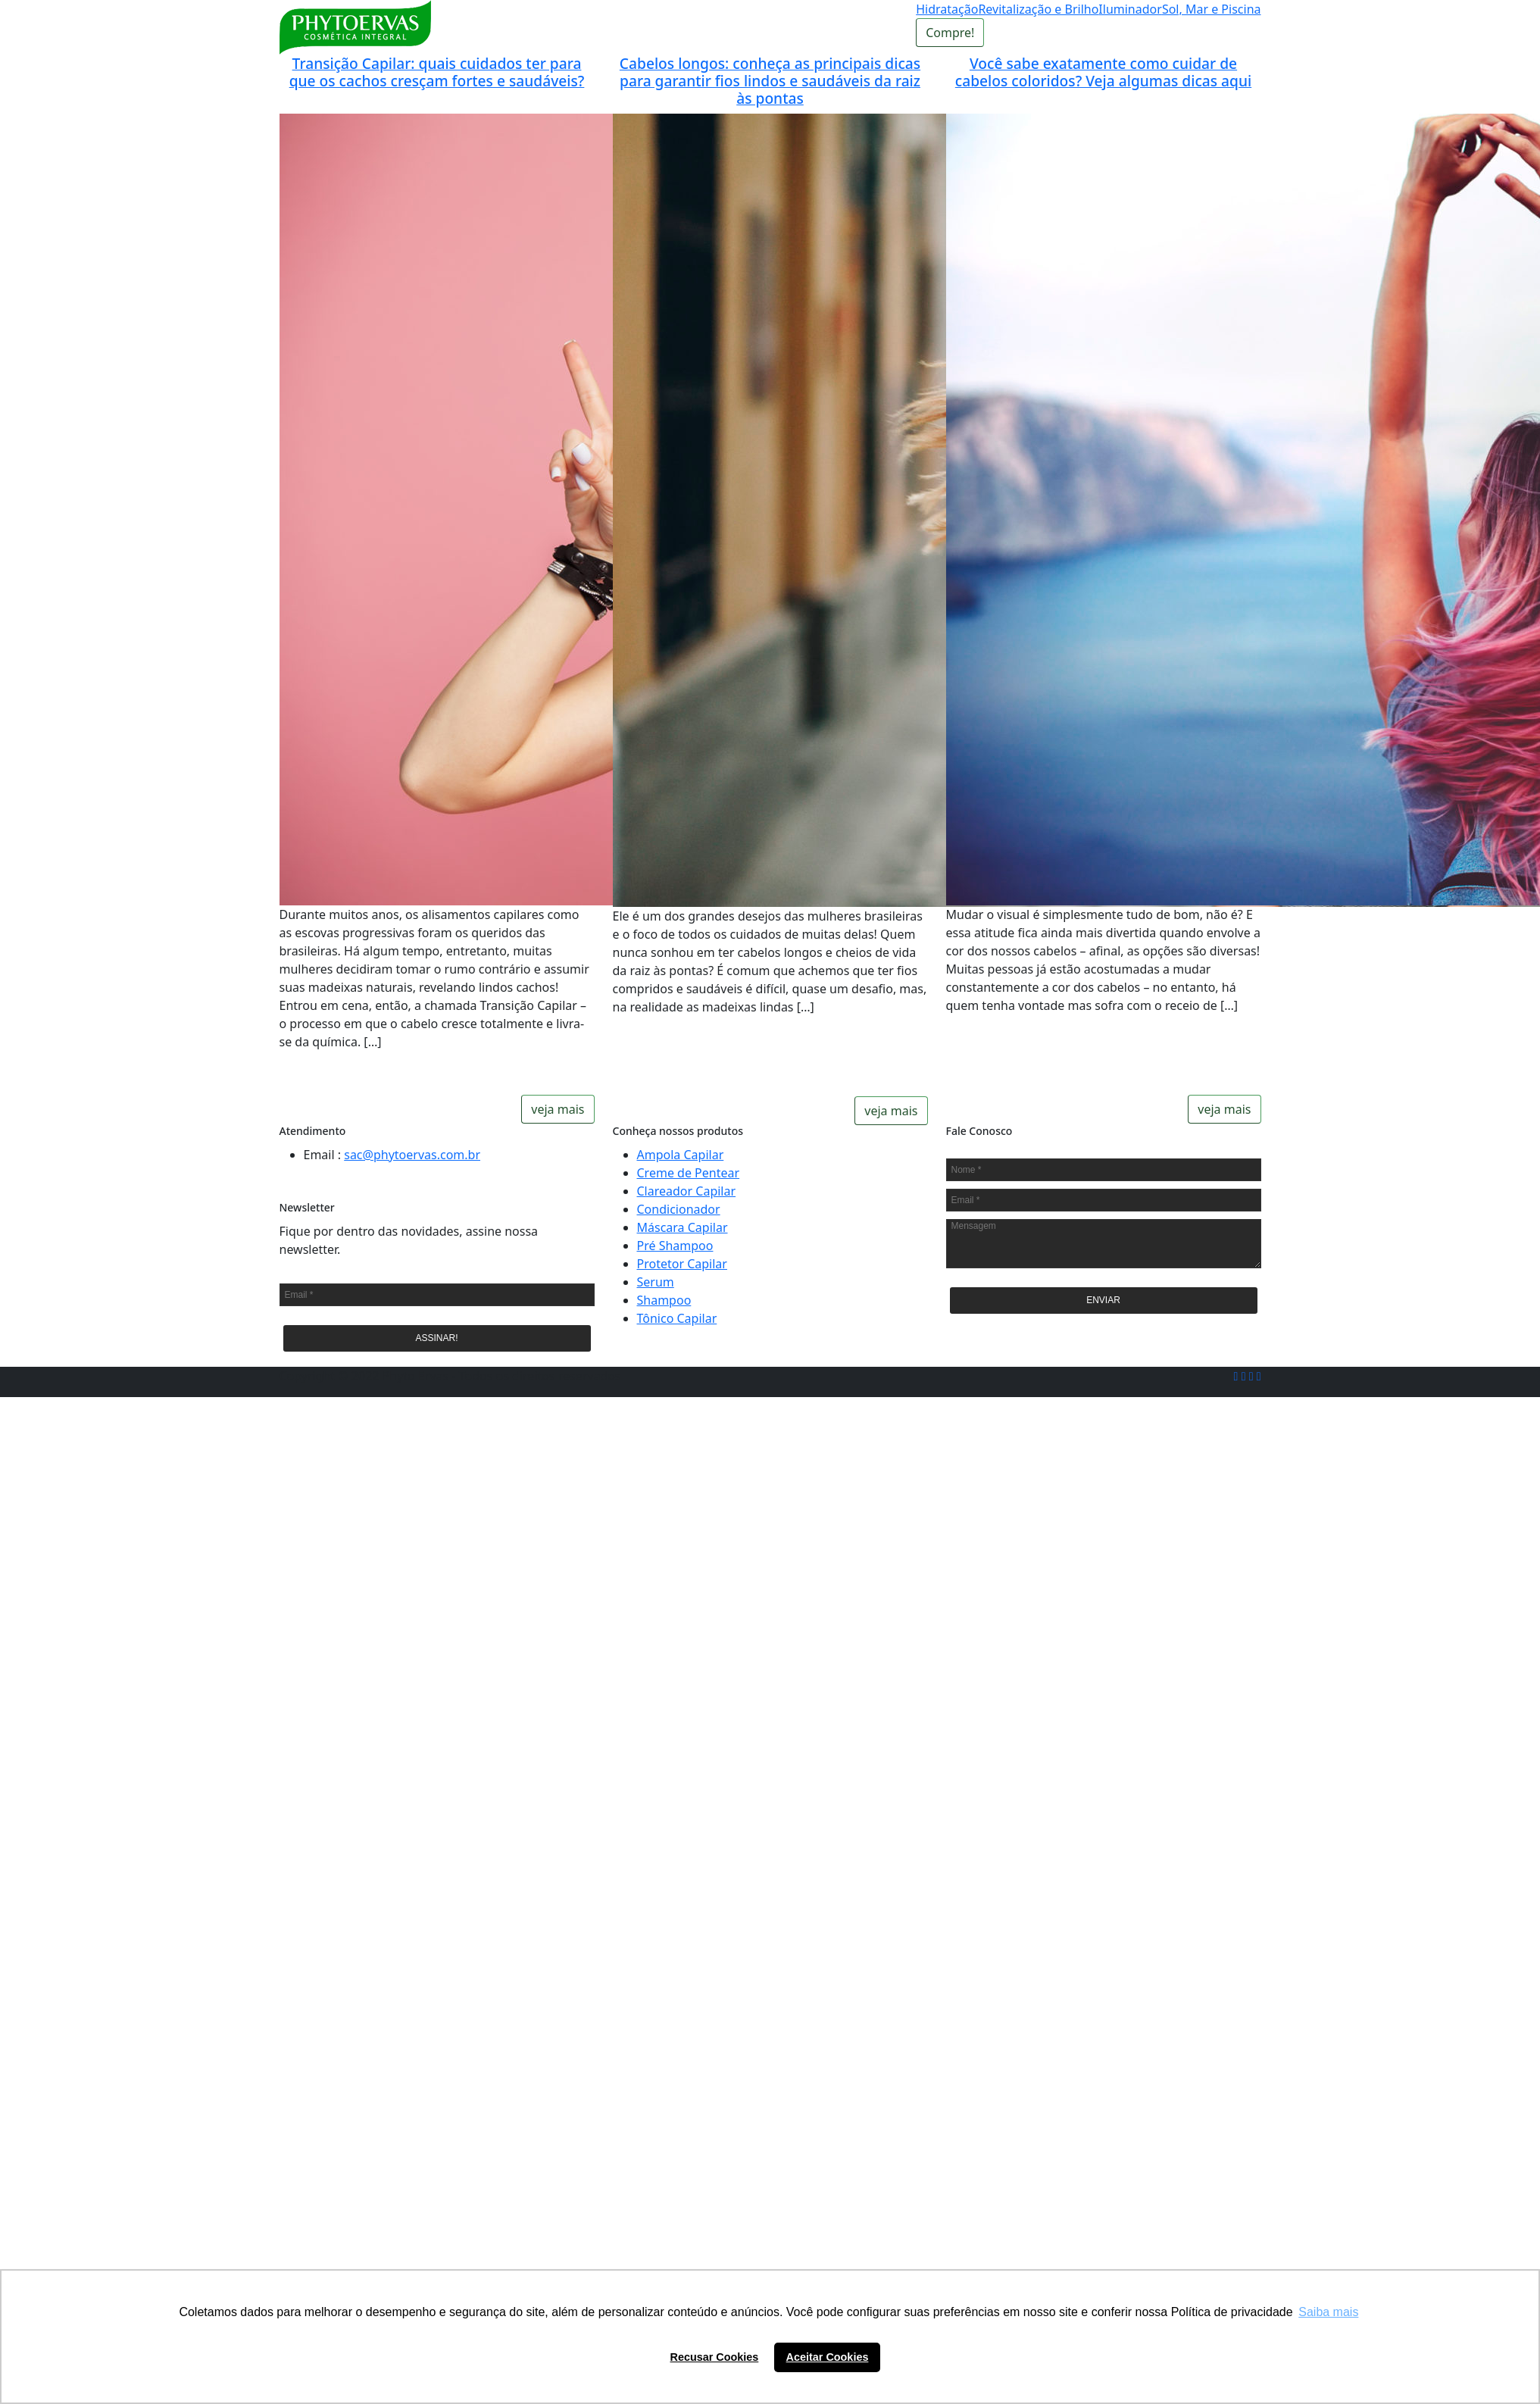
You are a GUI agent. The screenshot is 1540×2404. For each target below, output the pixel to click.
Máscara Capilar (682, 1227)
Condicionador (678, 1209)
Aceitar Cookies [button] (827, 2357)
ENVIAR (1103, 1300)
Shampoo (664, 1300)
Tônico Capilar (677, 1318)
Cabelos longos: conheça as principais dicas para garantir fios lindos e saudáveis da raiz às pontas (770, 80)
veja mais (557, 1109)
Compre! (950, 32)
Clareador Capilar (686, 1191)
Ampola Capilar (680, 1154)
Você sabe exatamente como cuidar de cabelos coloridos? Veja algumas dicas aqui (1103, 72)
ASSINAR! (436, 1338)
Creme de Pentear (688, 1172)
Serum (655, 1282)
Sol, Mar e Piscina (1211, 9)
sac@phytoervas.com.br (412, 1154)
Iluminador (1130, 9)
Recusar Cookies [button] (714, 2357)
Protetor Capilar (682, 1263)
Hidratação (947, 9)
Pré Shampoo (675, 1245)
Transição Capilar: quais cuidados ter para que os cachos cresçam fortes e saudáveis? (437, 72)
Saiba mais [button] (1328, 2312)
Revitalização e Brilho (1038, 9)
